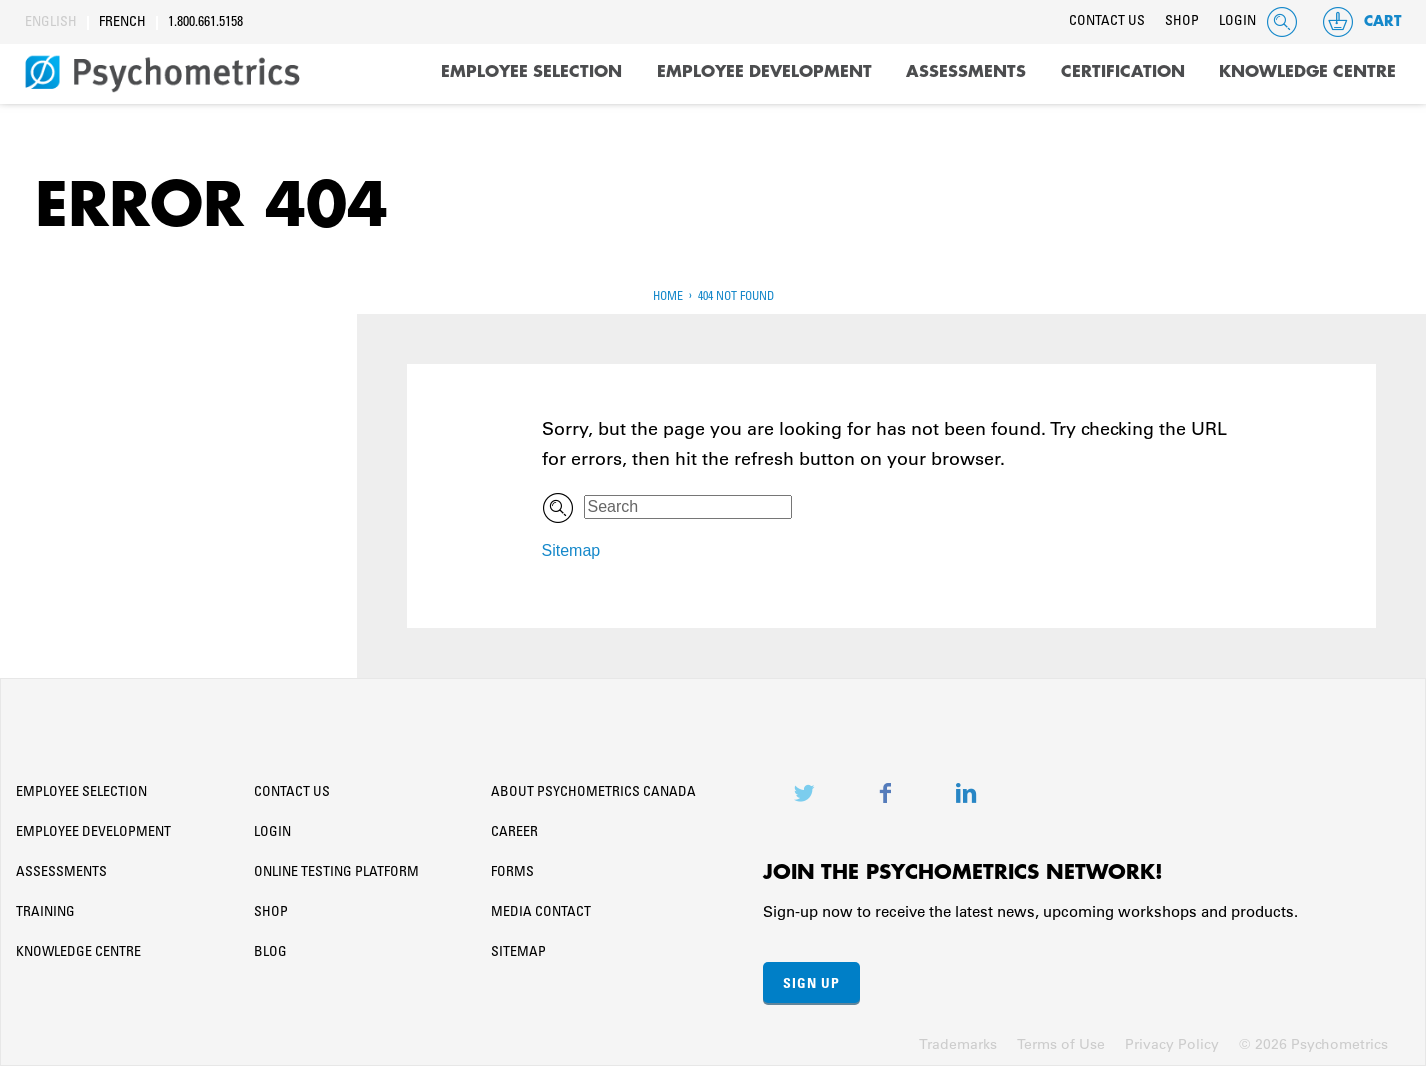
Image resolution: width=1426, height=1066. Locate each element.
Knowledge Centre (1307, 72)
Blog (270, 953)
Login (1237, 22)
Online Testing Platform (336, 873)
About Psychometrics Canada (593, 793)
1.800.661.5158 (205, 23)
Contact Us (1107, 22)
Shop (1182, 22)
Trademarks (958, 1044)
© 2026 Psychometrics (1313, 1044)
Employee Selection (531, 72)
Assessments (966, 72)
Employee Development (764, 72)
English (51, 23)
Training (45, 913)
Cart (1361, 22)
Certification (1123, 72)
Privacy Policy (1172, 1044)
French (122, 23)
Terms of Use (1061, 1044)
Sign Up (811, 982)
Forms (512, 873)
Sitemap (571, 550)
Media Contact (541, 913)
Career (514, 833)
